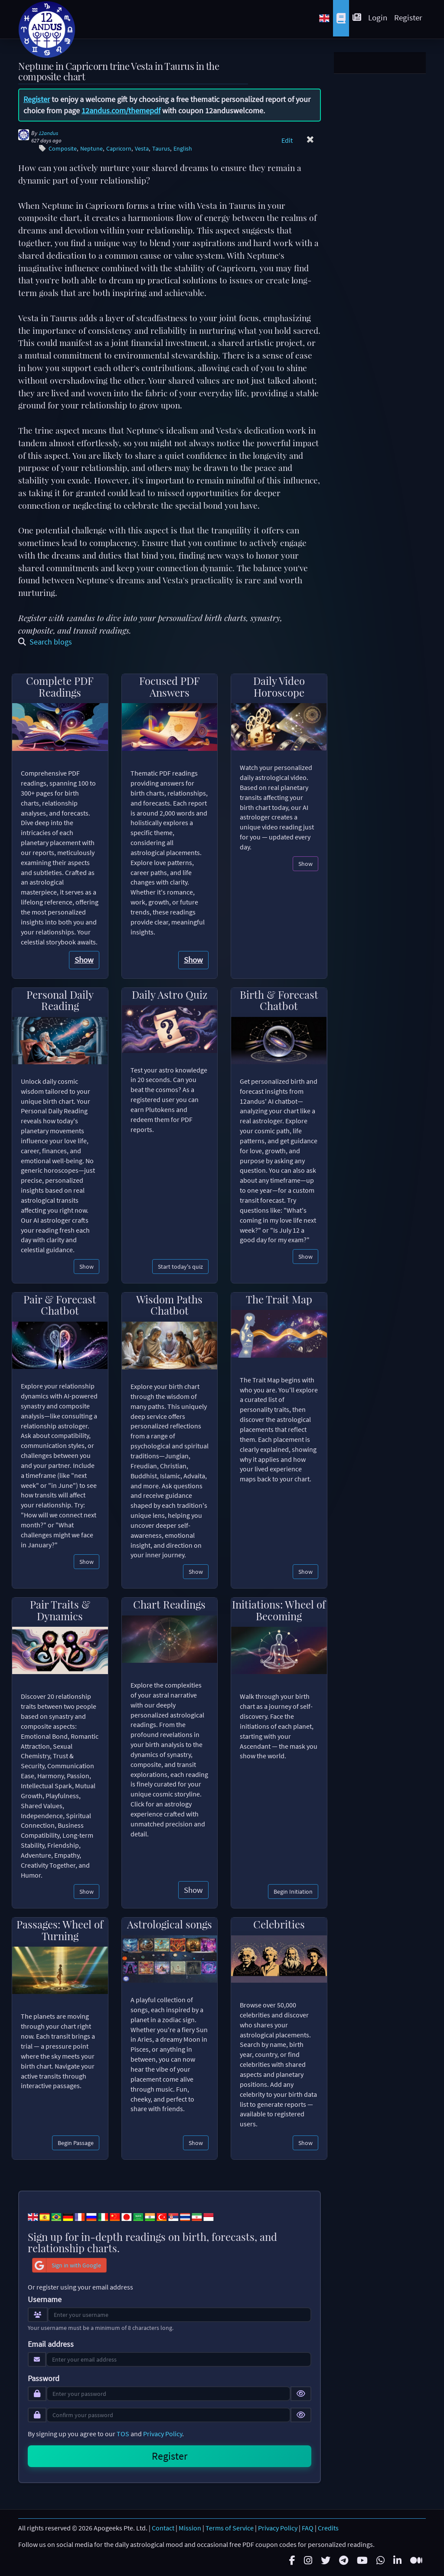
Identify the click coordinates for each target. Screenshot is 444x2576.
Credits (328, 2527)
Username (45, 2299)
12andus (48, 133)
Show (84, 959)
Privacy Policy (162, 2433)
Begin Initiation (293, 1891)
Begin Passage (76, 2143)
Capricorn (118, 148)
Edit (287, 140)
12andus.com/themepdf (121, 110)
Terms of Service (230, 2527)
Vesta (142, 148)
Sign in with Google (67, 2265)
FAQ (307, 2527)
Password (43, 2378)
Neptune (91, 148)
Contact (163, 2527)
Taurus (161, 148)
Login (377, 17)
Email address (51, 2344)
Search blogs (45, 642)
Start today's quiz (180, 1266)
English (182, 148)
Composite (63, 148)
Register (408, 17)
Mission (190, 2527)
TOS (123, 2433)
